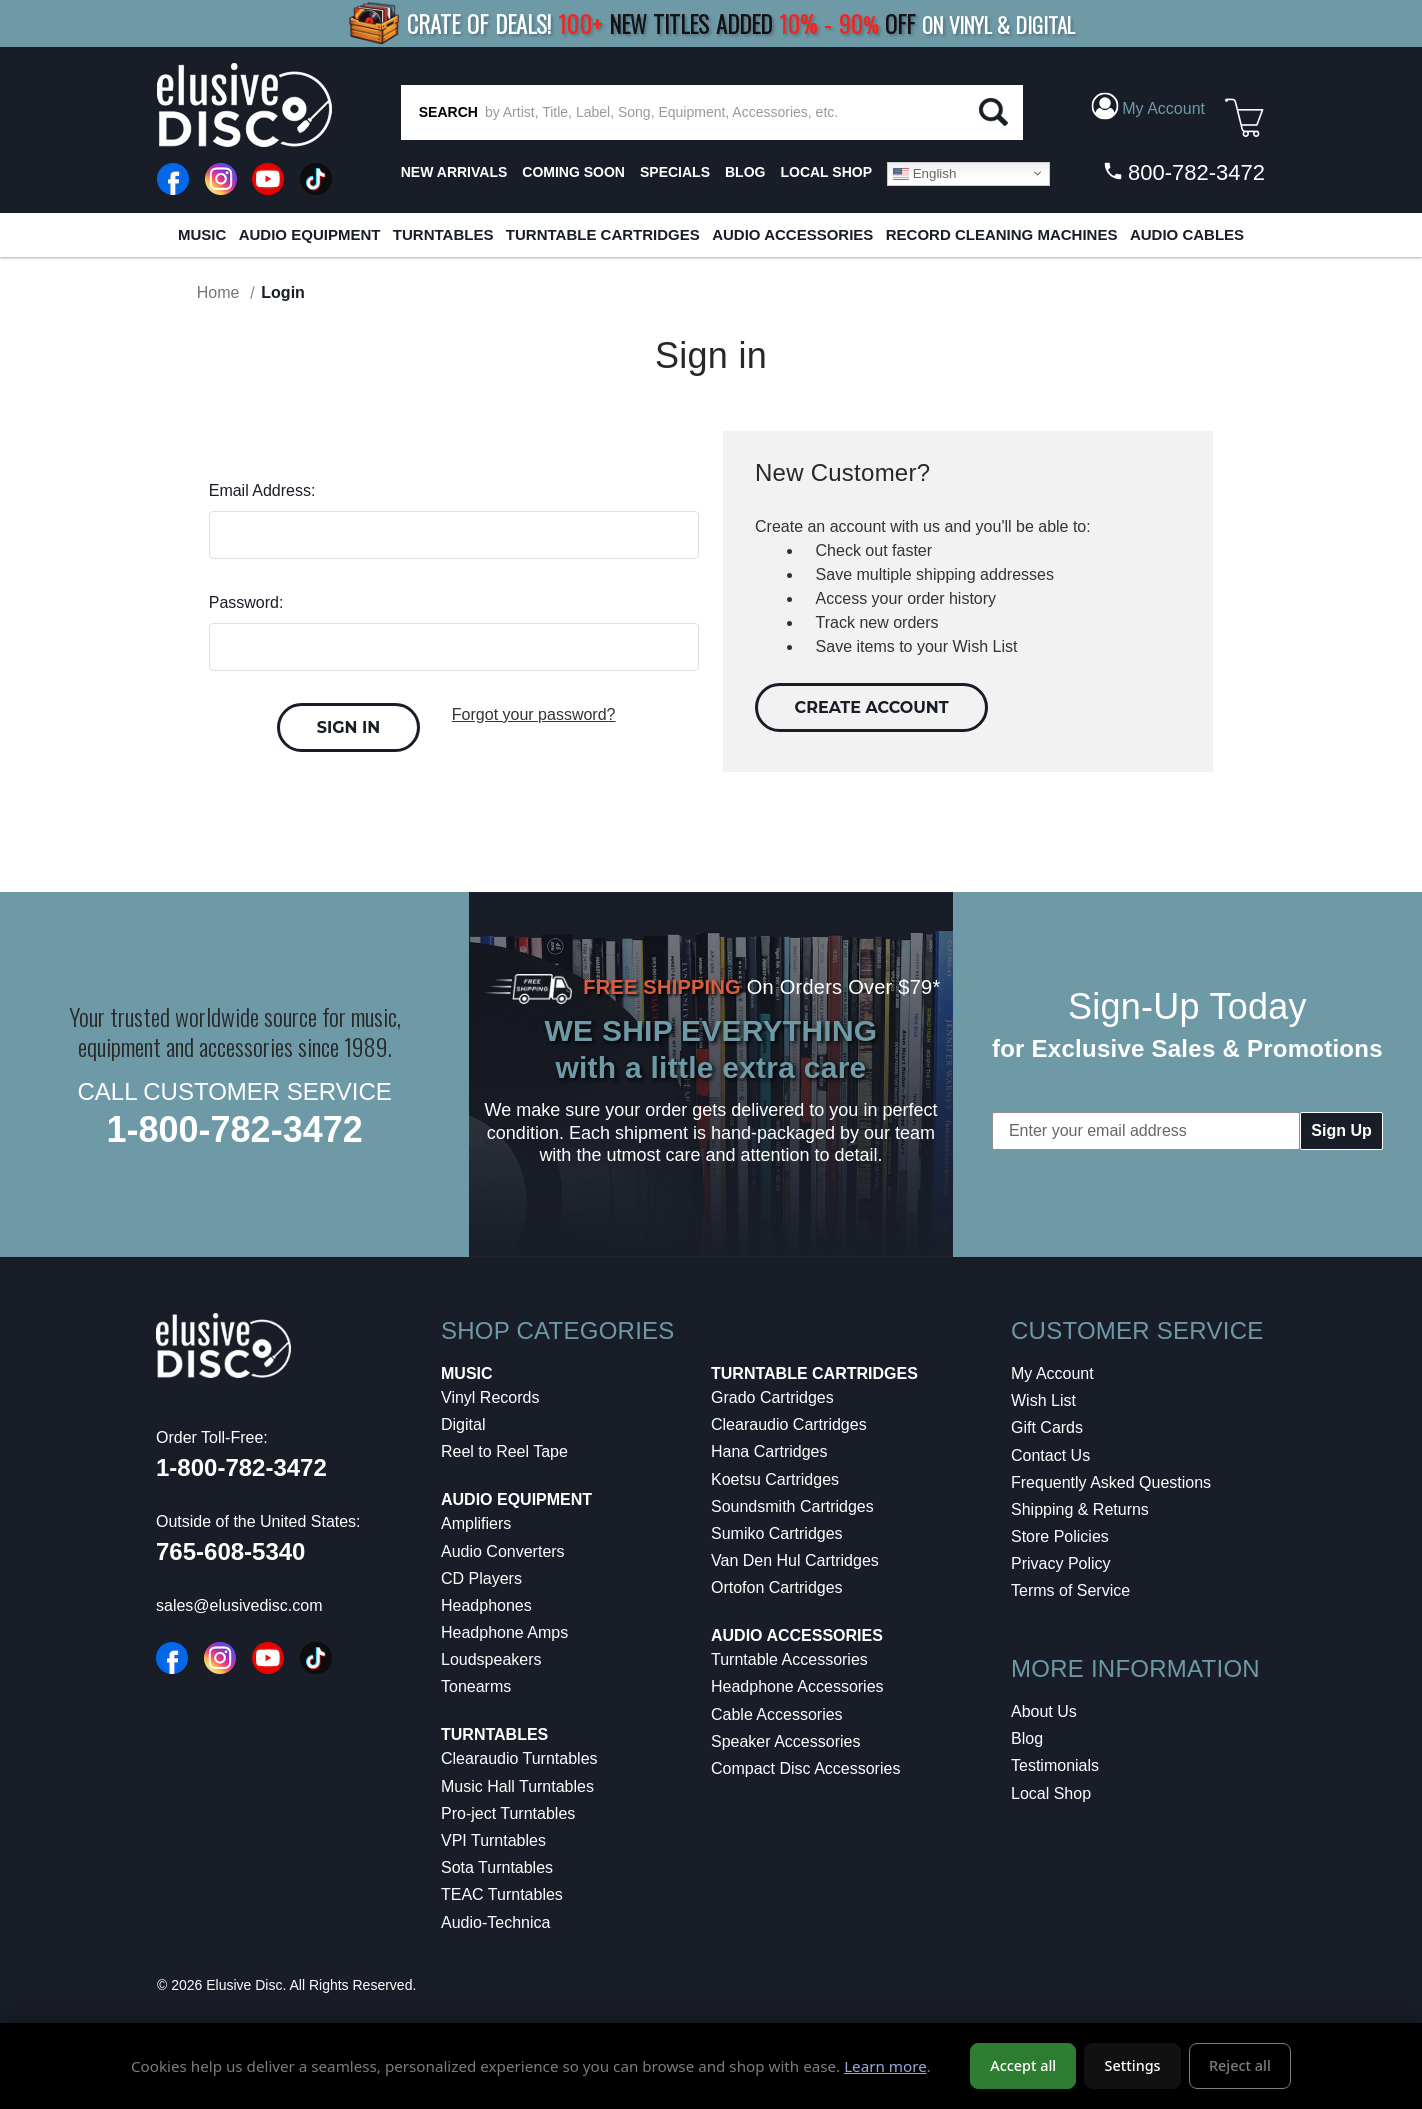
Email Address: (262, 490)
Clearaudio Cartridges (789, 1424)
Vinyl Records (490, 1397)
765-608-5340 (230, 1551)
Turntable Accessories (789, 1659)
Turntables (443, 234)
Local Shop (1051, 1793)
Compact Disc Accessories (805, 1768)
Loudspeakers (491, 1659)
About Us (1044, 1711)
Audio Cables (1187, 234)
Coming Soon (573, 172)
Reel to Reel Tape (504, 1451)
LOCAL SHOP (826, 172)
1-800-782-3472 (235, 1129)
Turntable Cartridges (603, 234)
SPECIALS (675, 172)
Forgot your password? (534, 714)
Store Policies (1060, 1536)
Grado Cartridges (772, 1397)
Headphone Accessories (797, 1686)
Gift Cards (1047, 1427)
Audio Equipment (310, 234)
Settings (1133, 2065)
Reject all (1240, 2065)
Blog (1027, 1738)
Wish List (1043, 1400)
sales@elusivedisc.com (239, 1605)
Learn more (885, 2066)
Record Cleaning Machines (1002, 234)
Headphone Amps (504, 1632)
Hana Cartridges (769, 1451)
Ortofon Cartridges (777, 1587)
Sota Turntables (497, 1867)
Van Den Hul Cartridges (795, 1560)
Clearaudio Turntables (519, 1758)
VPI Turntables (493, 1840)
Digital (463, 1424)
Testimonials (1055, 1765)
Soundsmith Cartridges (792, 1506)
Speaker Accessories (785, 1741)
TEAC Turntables (502, 1894)
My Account (1052, 1373)
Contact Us (1050, 1455)
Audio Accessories (792, 234)
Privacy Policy (1061, 1563)
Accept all (1023, 2065)
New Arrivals (454, 172)
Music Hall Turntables (517, 1786)
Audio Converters (503, 1551)
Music (202, 234)
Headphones (486, 1605)
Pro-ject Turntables (508, 1813)
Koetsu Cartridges (775, 1479)
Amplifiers (476, 1523)
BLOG (745, 172)
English (924, 173)
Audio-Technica (495, 1922)
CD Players (481, 1578)
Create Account (872, 707)
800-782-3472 (1183, 172)
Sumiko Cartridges (777, 1533)
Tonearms (476, 1686)
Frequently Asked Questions (1111, 1482)
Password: (246, 602)
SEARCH (448, 112)
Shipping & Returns (1080, 1509)
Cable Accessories (777, 1714)
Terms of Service (1070, 1590)
